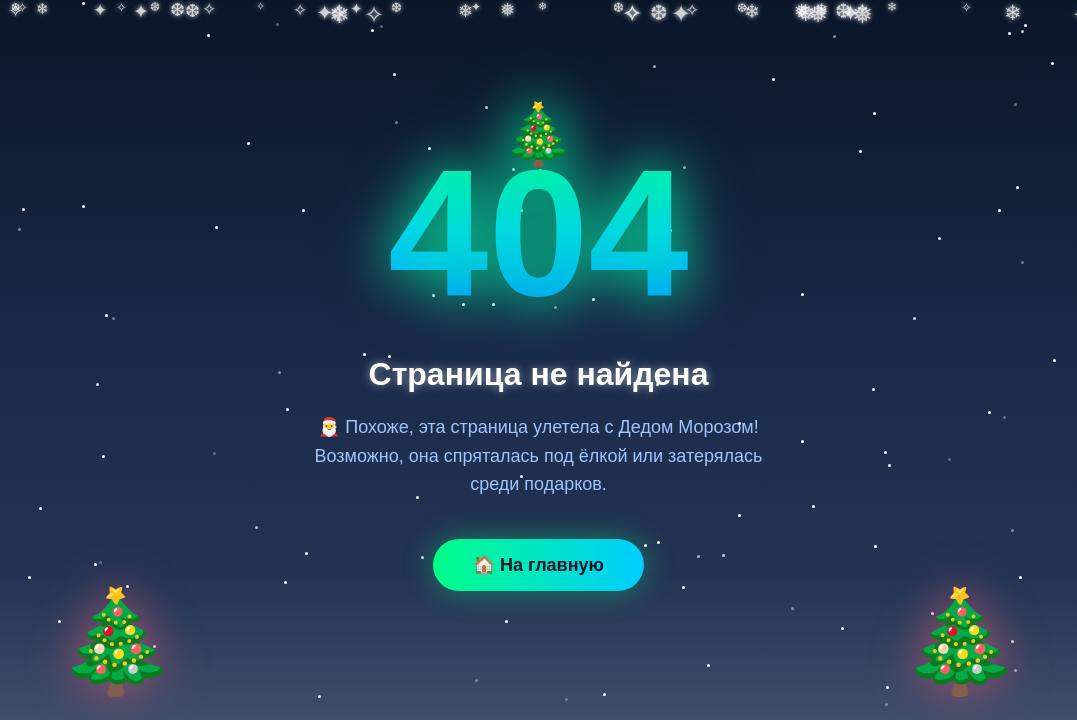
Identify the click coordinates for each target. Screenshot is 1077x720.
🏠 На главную (538, 565)
